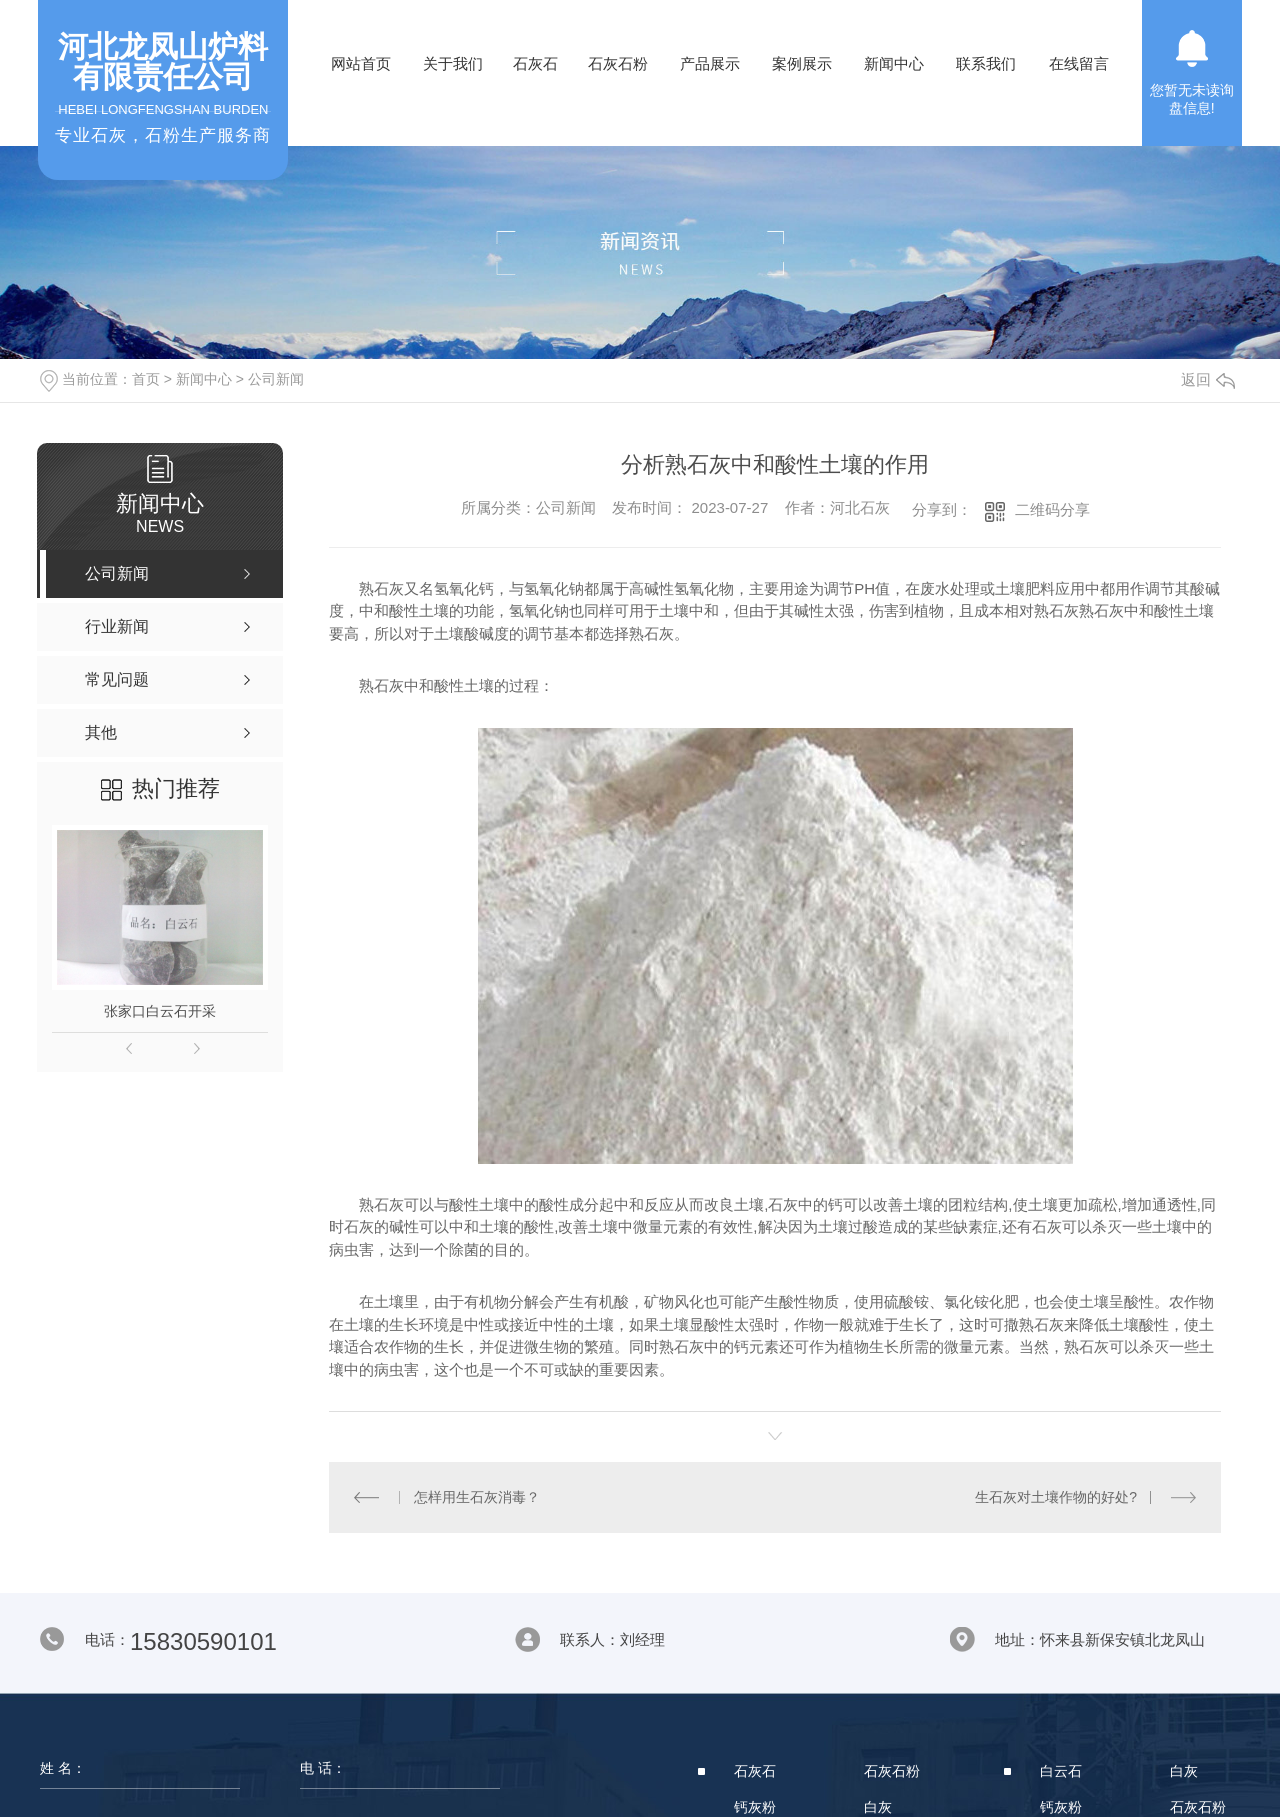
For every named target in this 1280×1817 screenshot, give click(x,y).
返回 (1208, 379)
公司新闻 (276, 379)
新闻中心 (894, 63)
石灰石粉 (618, 63)
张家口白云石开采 (160, 1011)
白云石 (1061, 1771)
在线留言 (1079, 63)
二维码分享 (1052, 509)
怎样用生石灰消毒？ (476, 1497)
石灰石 (535, 63)
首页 (146, 379)
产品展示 (710, 63)
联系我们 (986, 63)
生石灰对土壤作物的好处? (1056, 1497)
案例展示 (802, 63)
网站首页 (361, 63)
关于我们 (453, 63)
